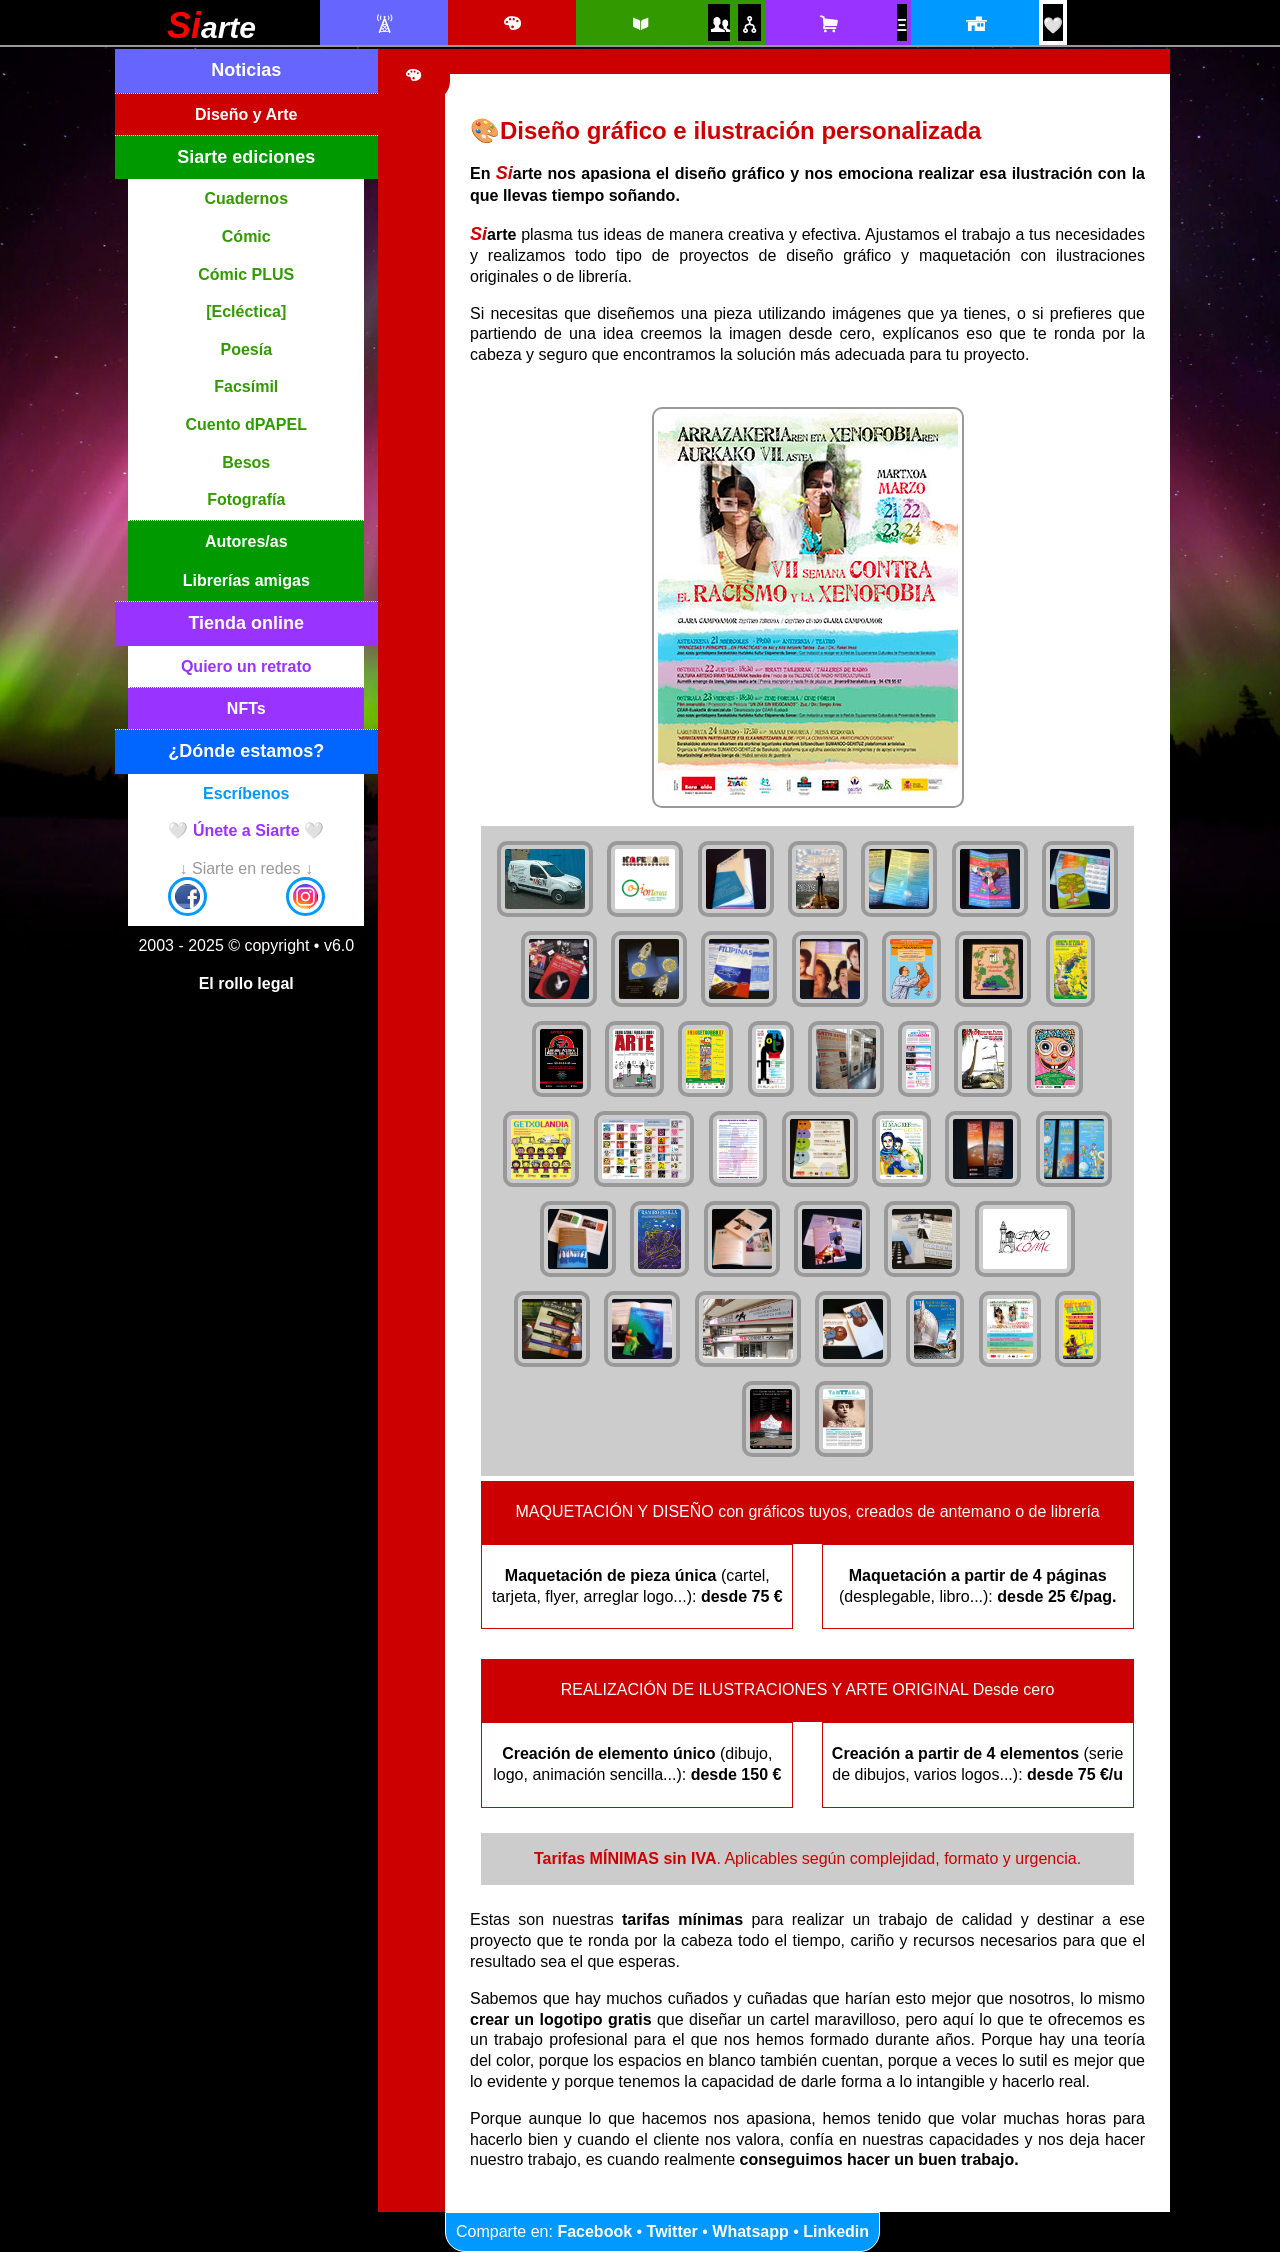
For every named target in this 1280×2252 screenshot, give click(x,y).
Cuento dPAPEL (246, 424)
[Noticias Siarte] (383, 24)
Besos (246, 462)
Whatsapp (750, 2231)
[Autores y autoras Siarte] (719, 24)
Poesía (246, 349)
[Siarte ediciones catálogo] (639, 24)
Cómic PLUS (246, 274)
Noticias (246, 70)
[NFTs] (902, 25)
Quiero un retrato (246, 666)
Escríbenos (246, 793)
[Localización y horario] (974, 24)
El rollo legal (246, 983)
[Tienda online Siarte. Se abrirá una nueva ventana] (828, 24)
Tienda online (246, 623)
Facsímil (246, 386)
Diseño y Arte (246, 114)
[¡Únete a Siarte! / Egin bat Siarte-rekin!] (1053, 25)
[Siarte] (211, 32)
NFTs (246, 708)
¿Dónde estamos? (246, 751)
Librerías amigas (246, 580)
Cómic (246, 236)
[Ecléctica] (246, 311)
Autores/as (246, 541)
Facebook (594, 2231)
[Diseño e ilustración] (511, 24)
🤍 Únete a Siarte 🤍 (246, 830)
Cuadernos (246, 198)
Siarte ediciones (246, 157)
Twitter (672, 2231)
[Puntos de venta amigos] (749, 24)
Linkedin (836, 2231)
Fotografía (246, 499)
